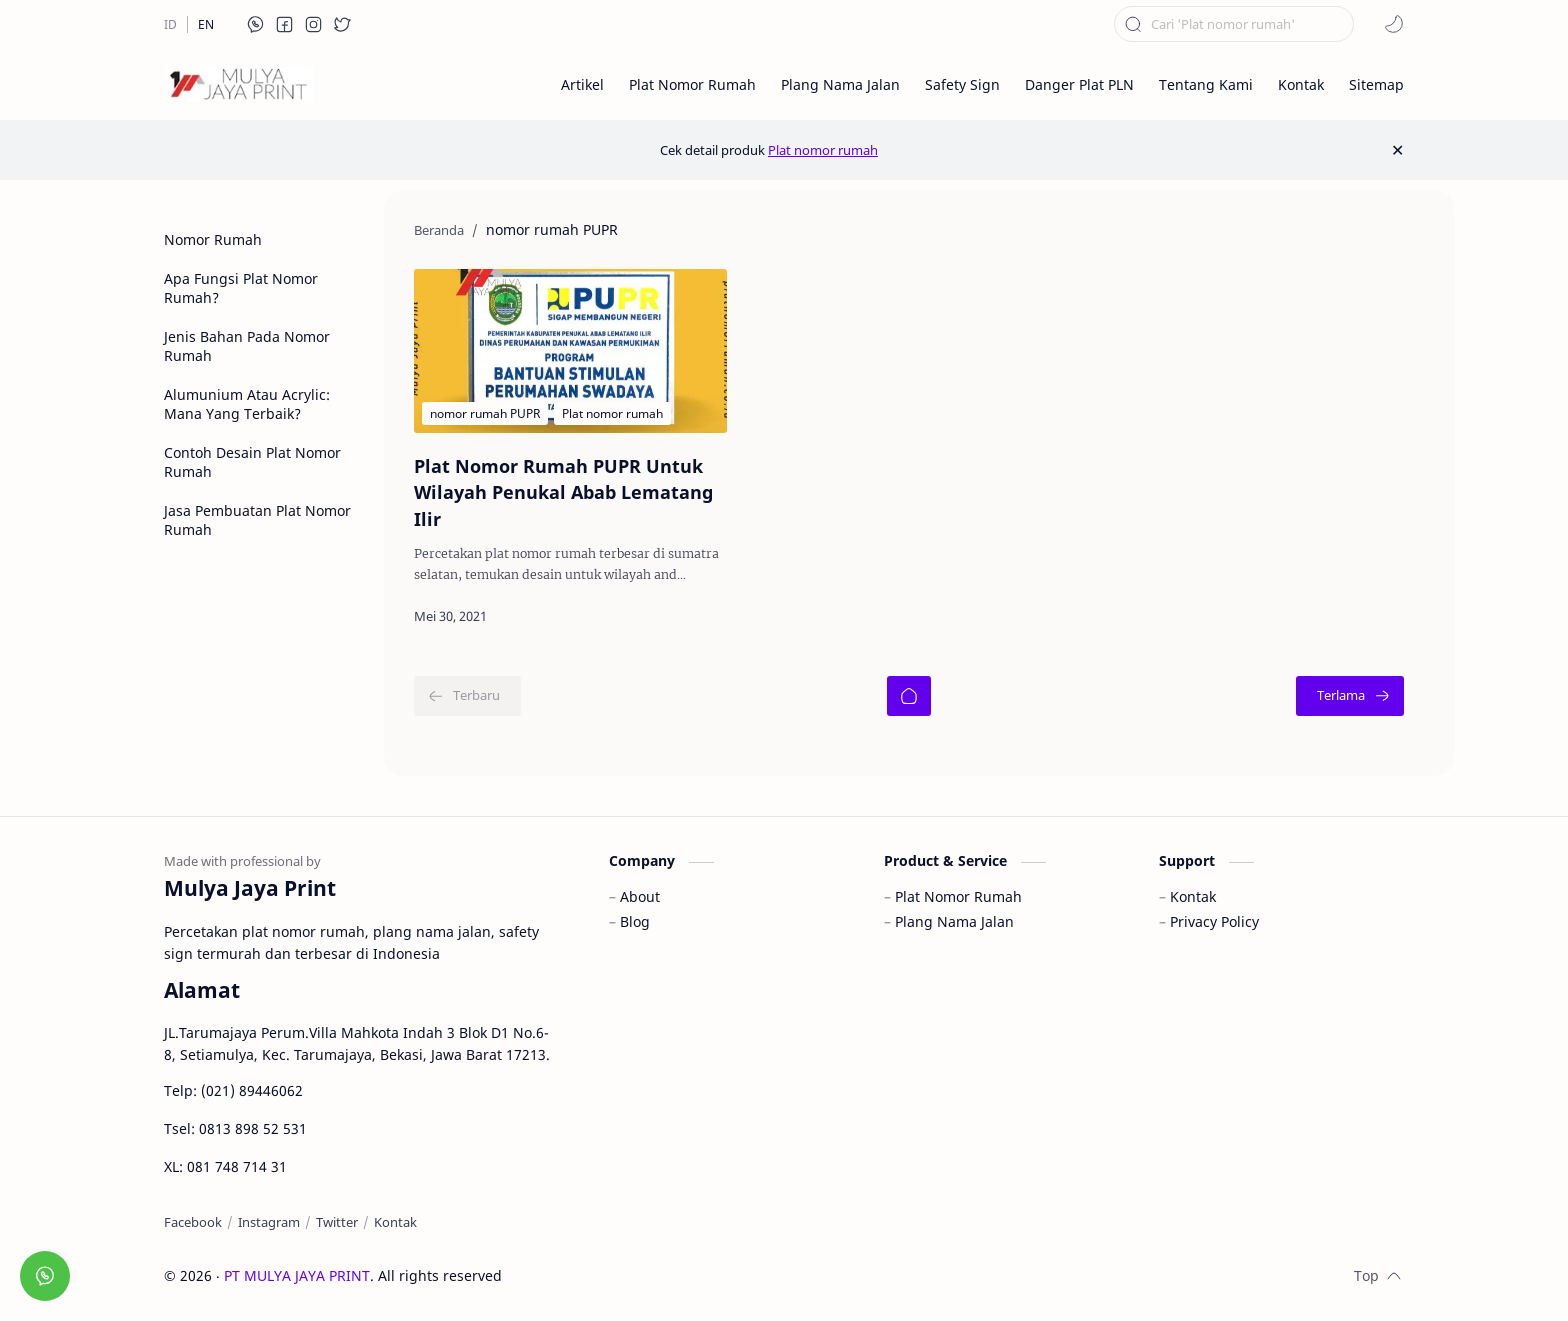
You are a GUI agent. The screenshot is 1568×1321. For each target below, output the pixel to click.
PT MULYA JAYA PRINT (297, 1275)
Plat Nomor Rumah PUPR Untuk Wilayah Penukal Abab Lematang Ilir (563, 492)
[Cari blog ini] (1234, 24)
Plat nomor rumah (823, 150)
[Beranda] (909, 696)
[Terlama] (1350, 696)
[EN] (206, 24)
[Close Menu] (1397, 150)
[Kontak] (395, 1222)
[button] (256, 24)
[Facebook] (193, 1222)
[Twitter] (337, 1222)
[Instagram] (269, 1222)
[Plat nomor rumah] (612, 413)
